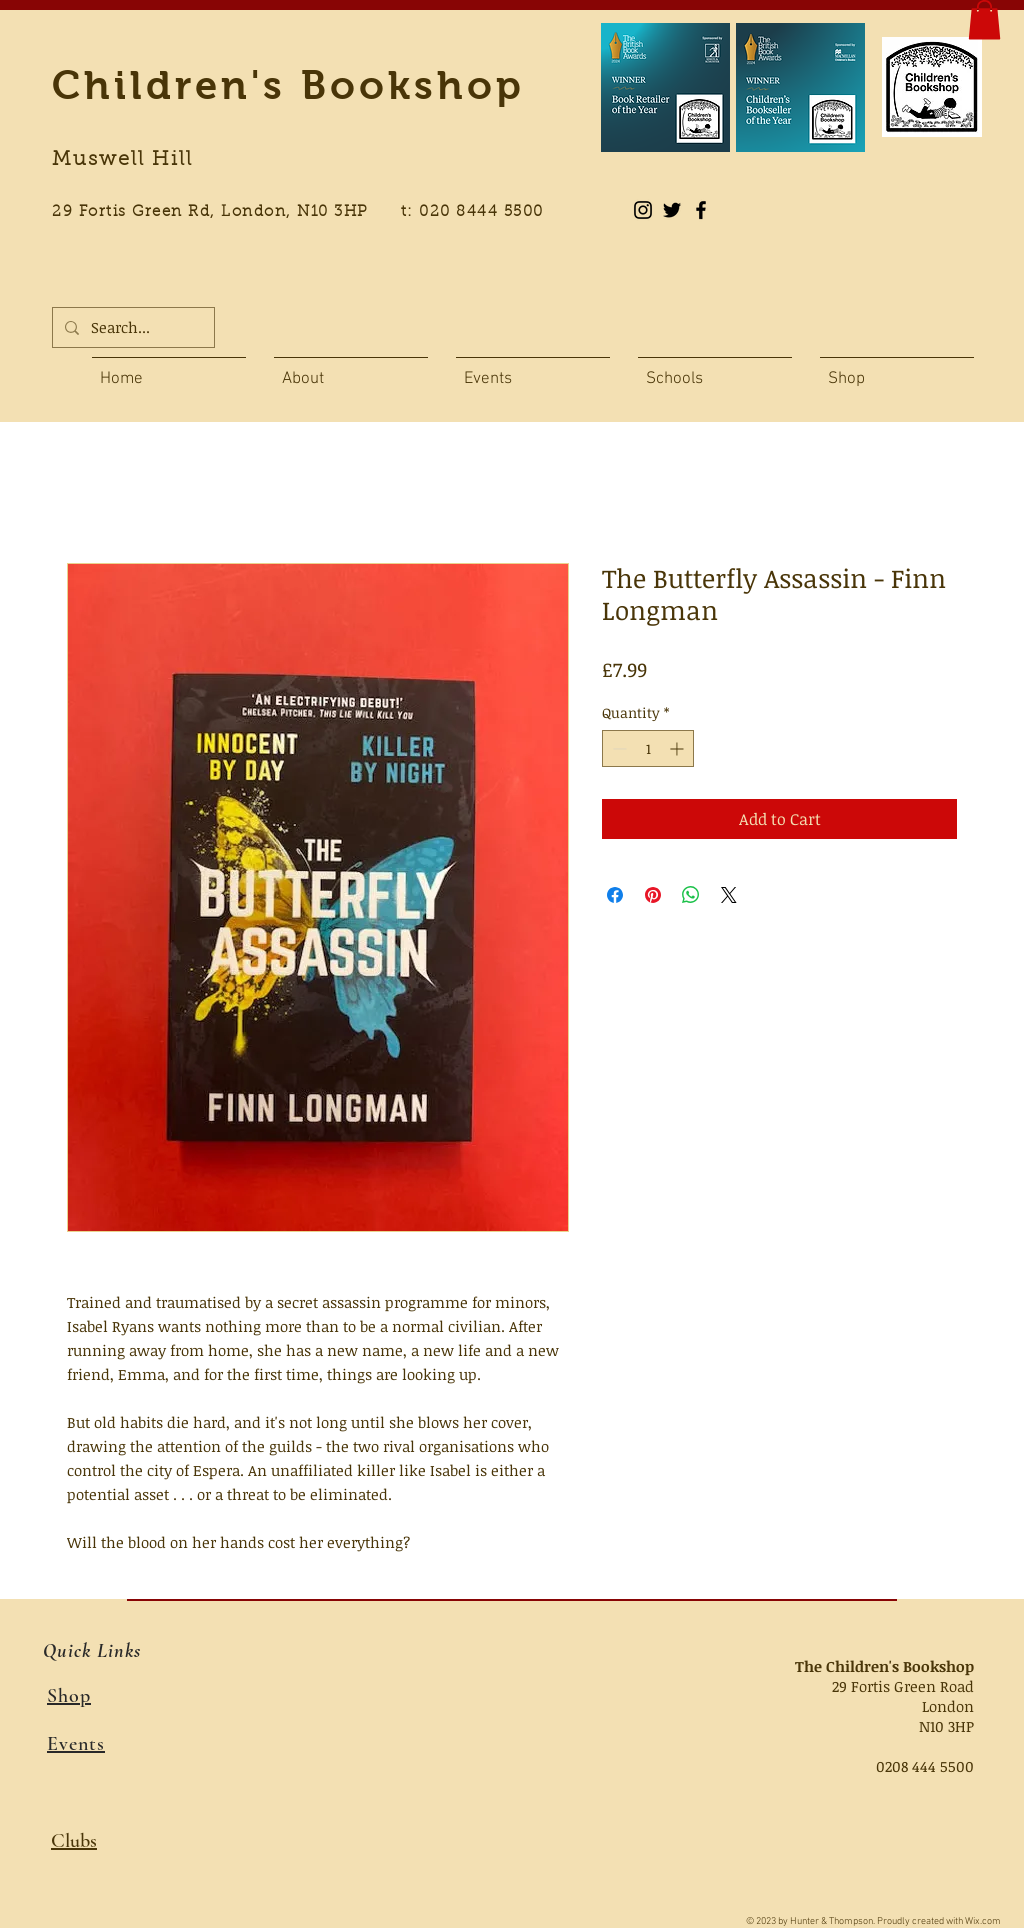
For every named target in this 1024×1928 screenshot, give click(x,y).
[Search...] (131, 327)
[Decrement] (617, 748)
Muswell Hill (122, 160)
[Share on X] (729, 895)
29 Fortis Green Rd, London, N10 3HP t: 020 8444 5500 (309, 212)
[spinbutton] (648, 748)
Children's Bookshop (288, 85)
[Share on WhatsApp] (691, 895)
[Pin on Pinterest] (653, 895)
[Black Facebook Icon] (701, 210)
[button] (984, 19)
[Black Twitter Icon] (672, 210)
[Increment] (678, 748)
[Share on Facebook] (615, 895)
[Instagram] (643, 210)
